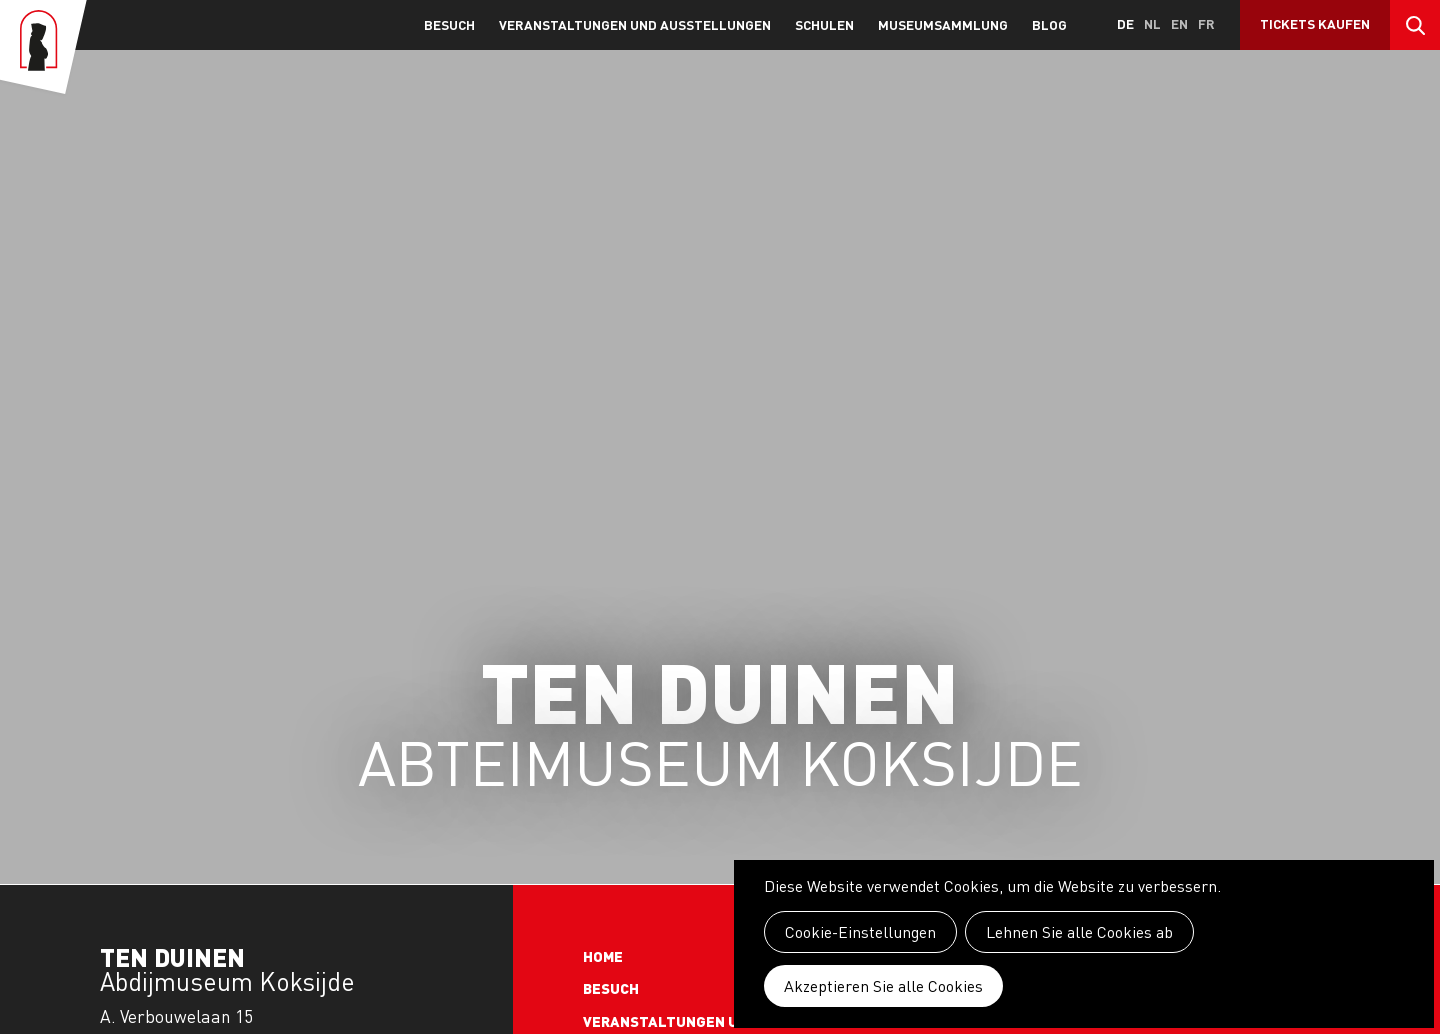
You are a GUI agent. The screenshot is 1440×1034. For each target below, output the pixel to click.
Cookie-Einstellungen (860, 932)
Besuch (449, 24)
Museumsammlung (943, 24)
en (1179, 23)
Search (1415, 25)
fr (1206, 23)
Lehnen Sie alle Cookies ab (1079, 932)
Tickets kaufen (1315, 23)
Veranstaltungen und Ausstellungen (635, 24)
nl (1152, 23)
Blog (1049, 24)
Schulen (824, 24)
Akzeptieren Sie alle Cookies (883, 986)
